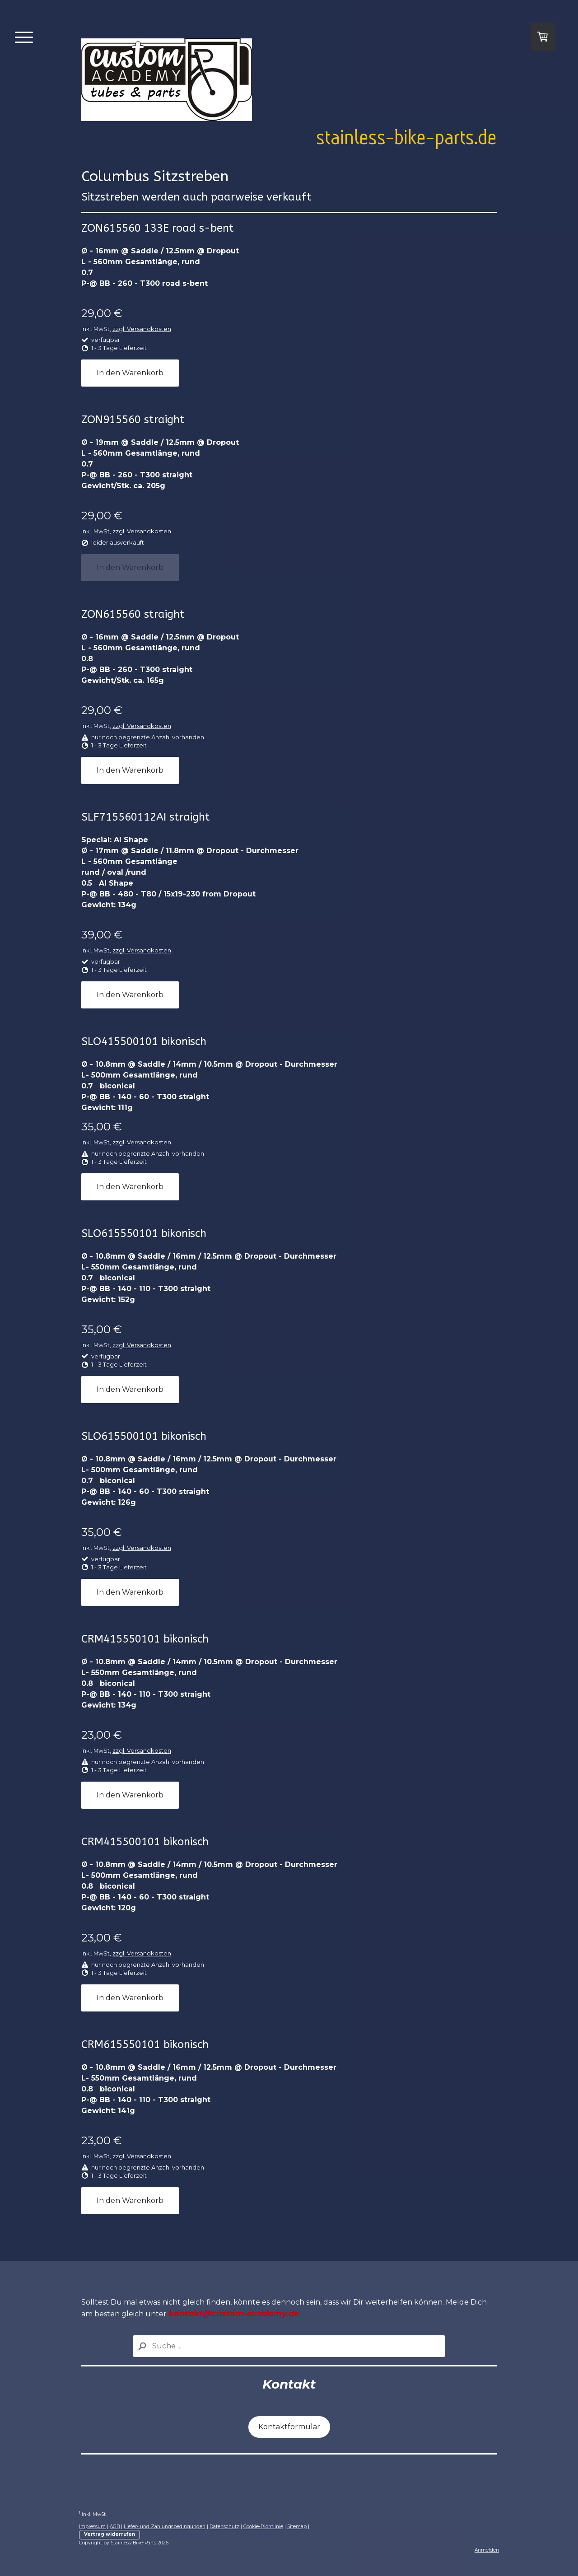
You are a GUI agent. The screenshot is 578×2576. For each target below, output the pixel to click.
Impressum (92, 2526)
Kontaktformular (289, 2426)
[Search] (289, 2346)
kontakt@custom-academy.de (233, 2314)
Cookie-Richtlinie (263, 2526)
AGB (115, 2526)
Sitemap (297, 2526)
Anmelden (487, 2550)
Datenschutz (224, 2526)
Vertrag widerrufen (109, 2534)
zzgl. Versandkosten (141, 328)
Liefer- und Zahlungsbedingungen (164, 2526)
